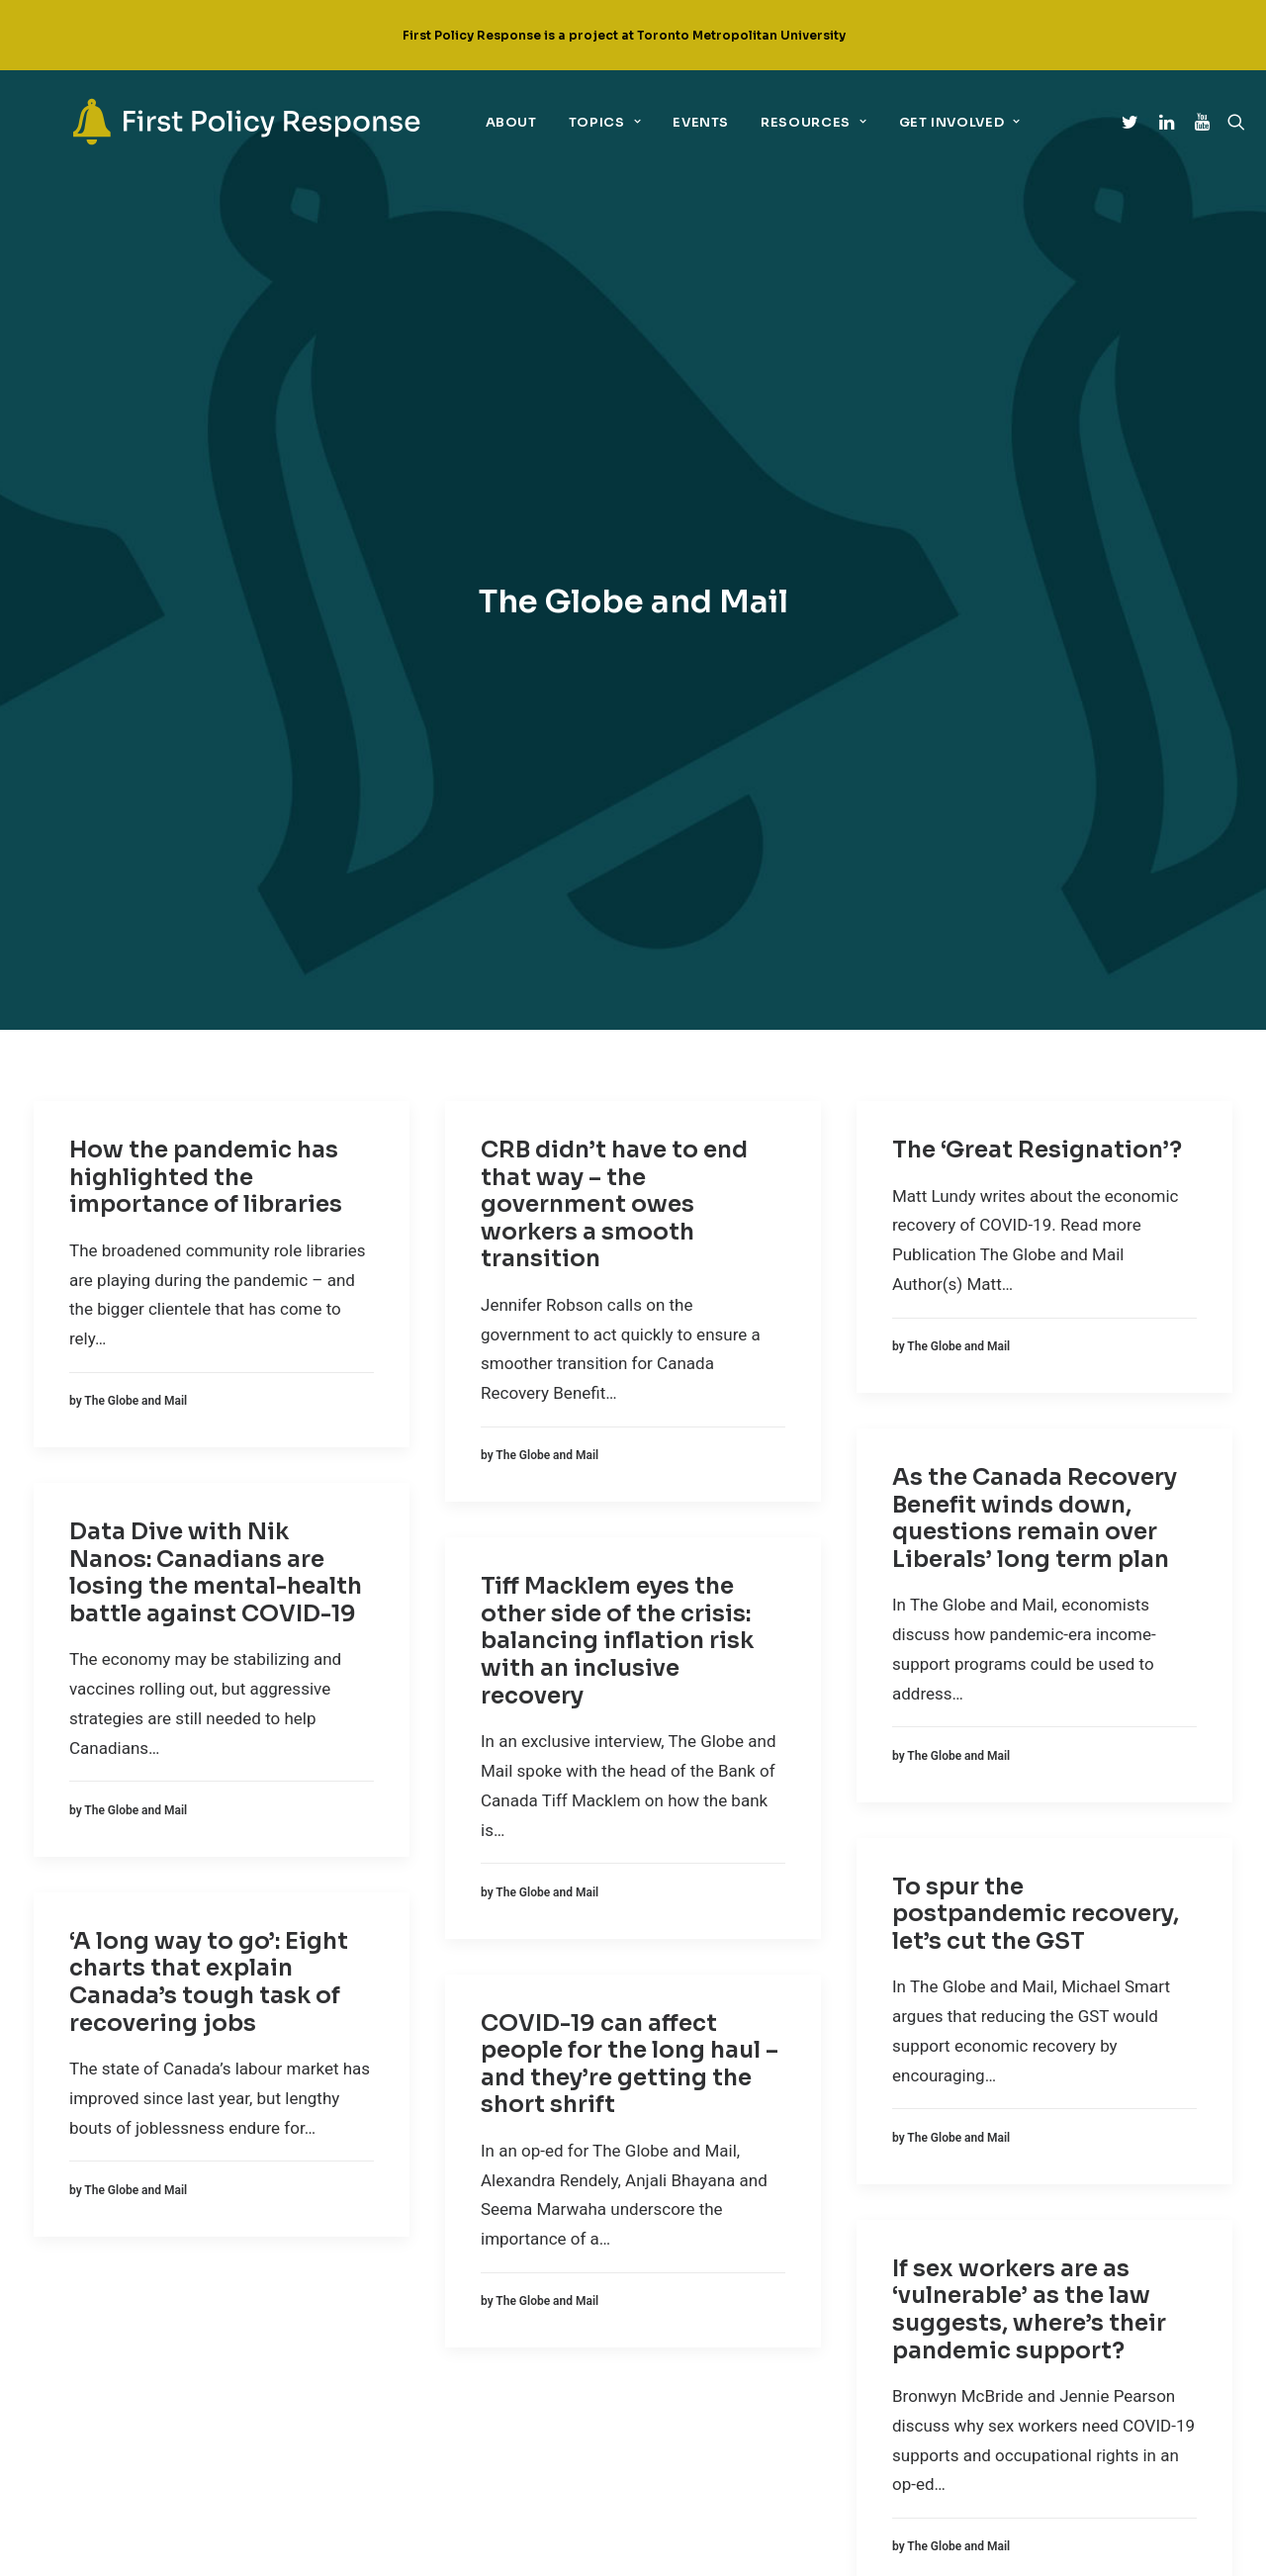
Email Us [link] (740, 2328)
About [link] (469, 122)
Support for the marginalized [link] (457, 2362)
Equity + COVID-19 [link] (415, 2252)
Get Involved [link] (917, 122)
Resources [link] (772, 122)
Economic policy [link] (415, 2216)
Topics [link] (562, 122)
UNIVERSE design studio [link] (762, 2547)
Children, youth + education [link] (451, 2143)
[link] (211, 121)
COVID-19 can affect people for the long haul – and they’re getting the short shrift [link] (629, 1423)
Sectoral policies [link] (418, 2326)
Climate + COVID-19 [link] (419, 2179)
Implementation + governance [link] (458, 2289)
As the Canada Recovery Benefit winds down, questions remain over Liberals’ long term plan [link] (1034, 877)
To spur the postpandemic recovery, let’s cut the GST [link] (1035, 1273)
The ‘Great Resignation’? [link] (1037, 509)
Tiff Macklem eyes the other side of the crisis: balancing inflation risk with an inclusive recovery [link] (617, 1000)
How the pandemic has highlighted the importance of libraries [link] (205, 536)
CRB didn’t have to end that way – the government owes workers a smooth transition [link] (614, 563)
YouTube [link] (741, 2268)
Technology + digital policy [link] (450, 2399)
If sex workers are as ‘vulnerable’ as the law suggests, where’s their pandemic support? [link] (1029, 1668)
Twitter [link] (734, 2149)
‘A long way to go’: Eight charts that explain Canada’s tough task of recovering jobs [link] (208, 1341)
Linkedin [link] (742, 2208)
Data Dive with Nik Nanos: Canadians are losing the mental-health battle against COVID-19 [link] (215, 931)
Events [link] (659, 122)
